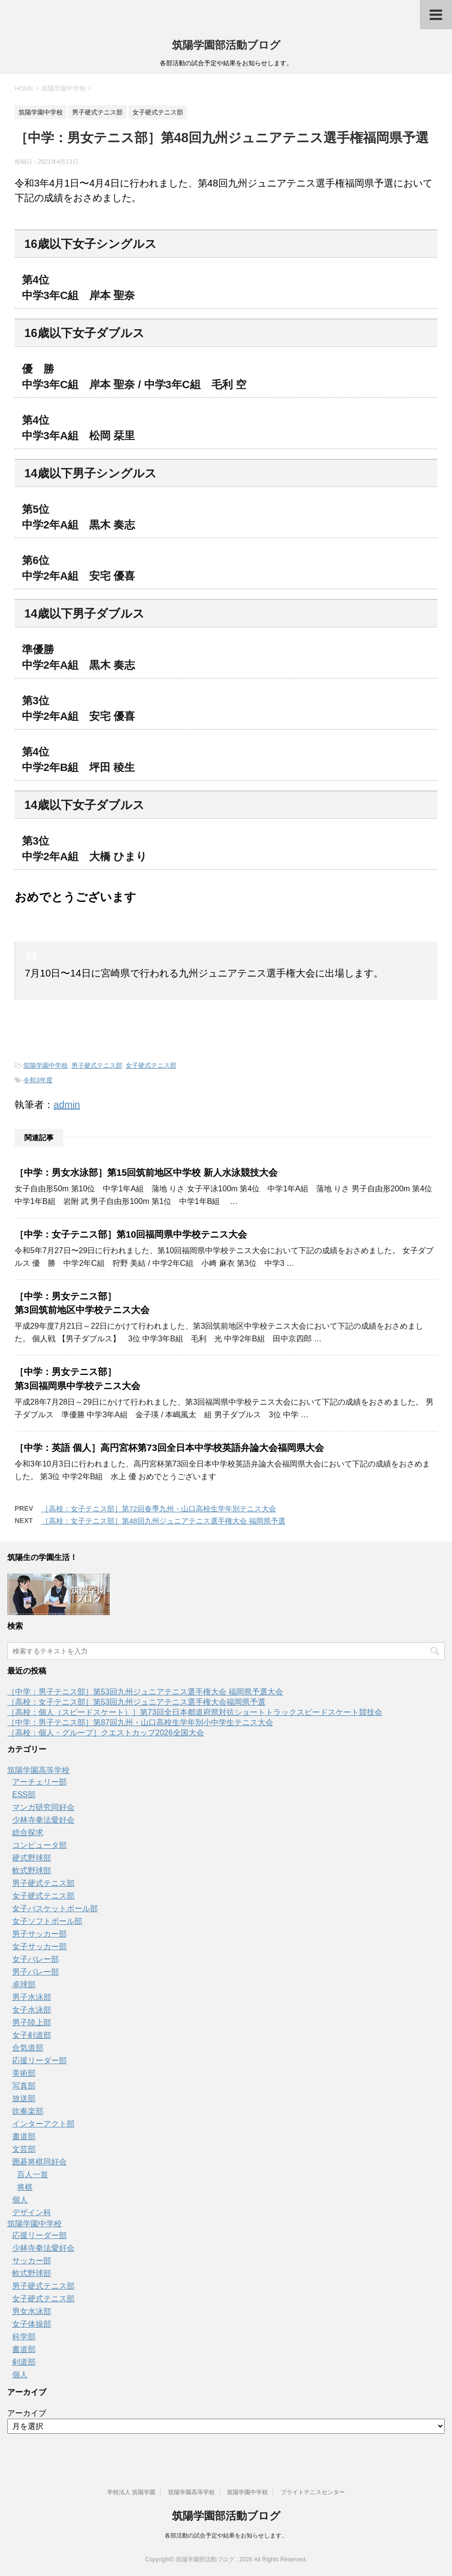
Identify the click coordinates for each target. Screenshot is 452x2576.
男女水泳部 (31, 2311)
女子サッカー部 (39, 1946)
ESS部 (24, 1794)
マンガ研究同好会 (43, 1807)
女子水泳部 (31, 2010)
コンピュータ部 (39, 1845)
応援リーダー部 (39, 2060)
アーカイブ (26, 2413)
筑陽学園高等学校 (38, 1770)
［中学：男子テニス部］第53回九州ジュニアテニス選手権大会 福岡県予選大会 (145, 1692)
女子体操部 (31, 2324)
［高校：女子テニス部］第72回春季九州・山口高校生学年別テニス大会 (158, 1508)
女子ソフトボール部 (47, 1921)
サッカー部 (31, 2260)
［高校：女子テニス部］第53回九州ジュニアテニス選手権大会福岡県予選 (136, 1702)
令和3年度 (37, 1080)
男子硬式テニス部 (97, 1065)
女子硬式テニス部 (151, 1065)
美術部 (24, 2073)
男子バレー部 (35, 1972)
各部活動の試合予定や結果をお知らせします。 (226, 2535)
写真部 (24, 2086)
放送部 (24, 2098)
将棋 (25, 2187)
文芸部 (24, 2149)
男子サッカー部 (39, 1934)
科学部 (24, 2336)
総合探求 (27, 1832)
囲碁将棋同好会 (39, 2162)
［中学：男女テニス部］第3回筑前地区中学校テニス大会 (82, 1303)
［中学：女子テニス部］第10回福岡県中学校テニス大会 (131, 1234)
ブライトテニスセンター (313, 2492)
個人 (20, 2200)
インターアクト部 (43, 2124)
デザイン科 (31, 2212)
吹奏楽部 (27, 2111)
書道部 (24, 2136)
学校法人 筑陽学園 (131, 2492)
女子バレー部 (35, 1959)
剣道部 (24, 2362)
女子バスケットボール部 (55, 1908)
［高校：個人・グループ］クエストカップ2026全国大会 (105, 1733)
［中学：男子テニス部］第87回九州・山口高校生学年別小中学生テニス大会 (140, 1722)
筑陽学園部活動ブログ (226, 45)
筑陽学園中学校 (45, 1065)
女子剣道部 (31, 2035)
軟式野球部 (31, 1870)
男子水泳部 (31, 1997)
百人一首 (32, 2174)
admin (67, 1104)
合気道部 (27, 2048)
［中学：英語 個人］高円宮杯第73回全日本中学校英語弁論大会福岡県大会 (169, 1448)
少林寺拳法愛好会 (43, 1820)
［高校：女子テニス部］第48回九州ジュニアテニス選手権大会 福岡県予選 (163, 1521)
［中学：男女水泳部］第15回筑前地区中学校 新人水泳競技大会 (146, 1172)
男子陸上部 (31, 2022)
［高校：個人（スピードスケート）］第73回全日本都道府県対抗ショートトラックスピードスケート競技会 (194, 1712)
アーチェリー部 (39, 1782)
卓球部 (24, 1984)
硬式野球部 (31, 1858)
